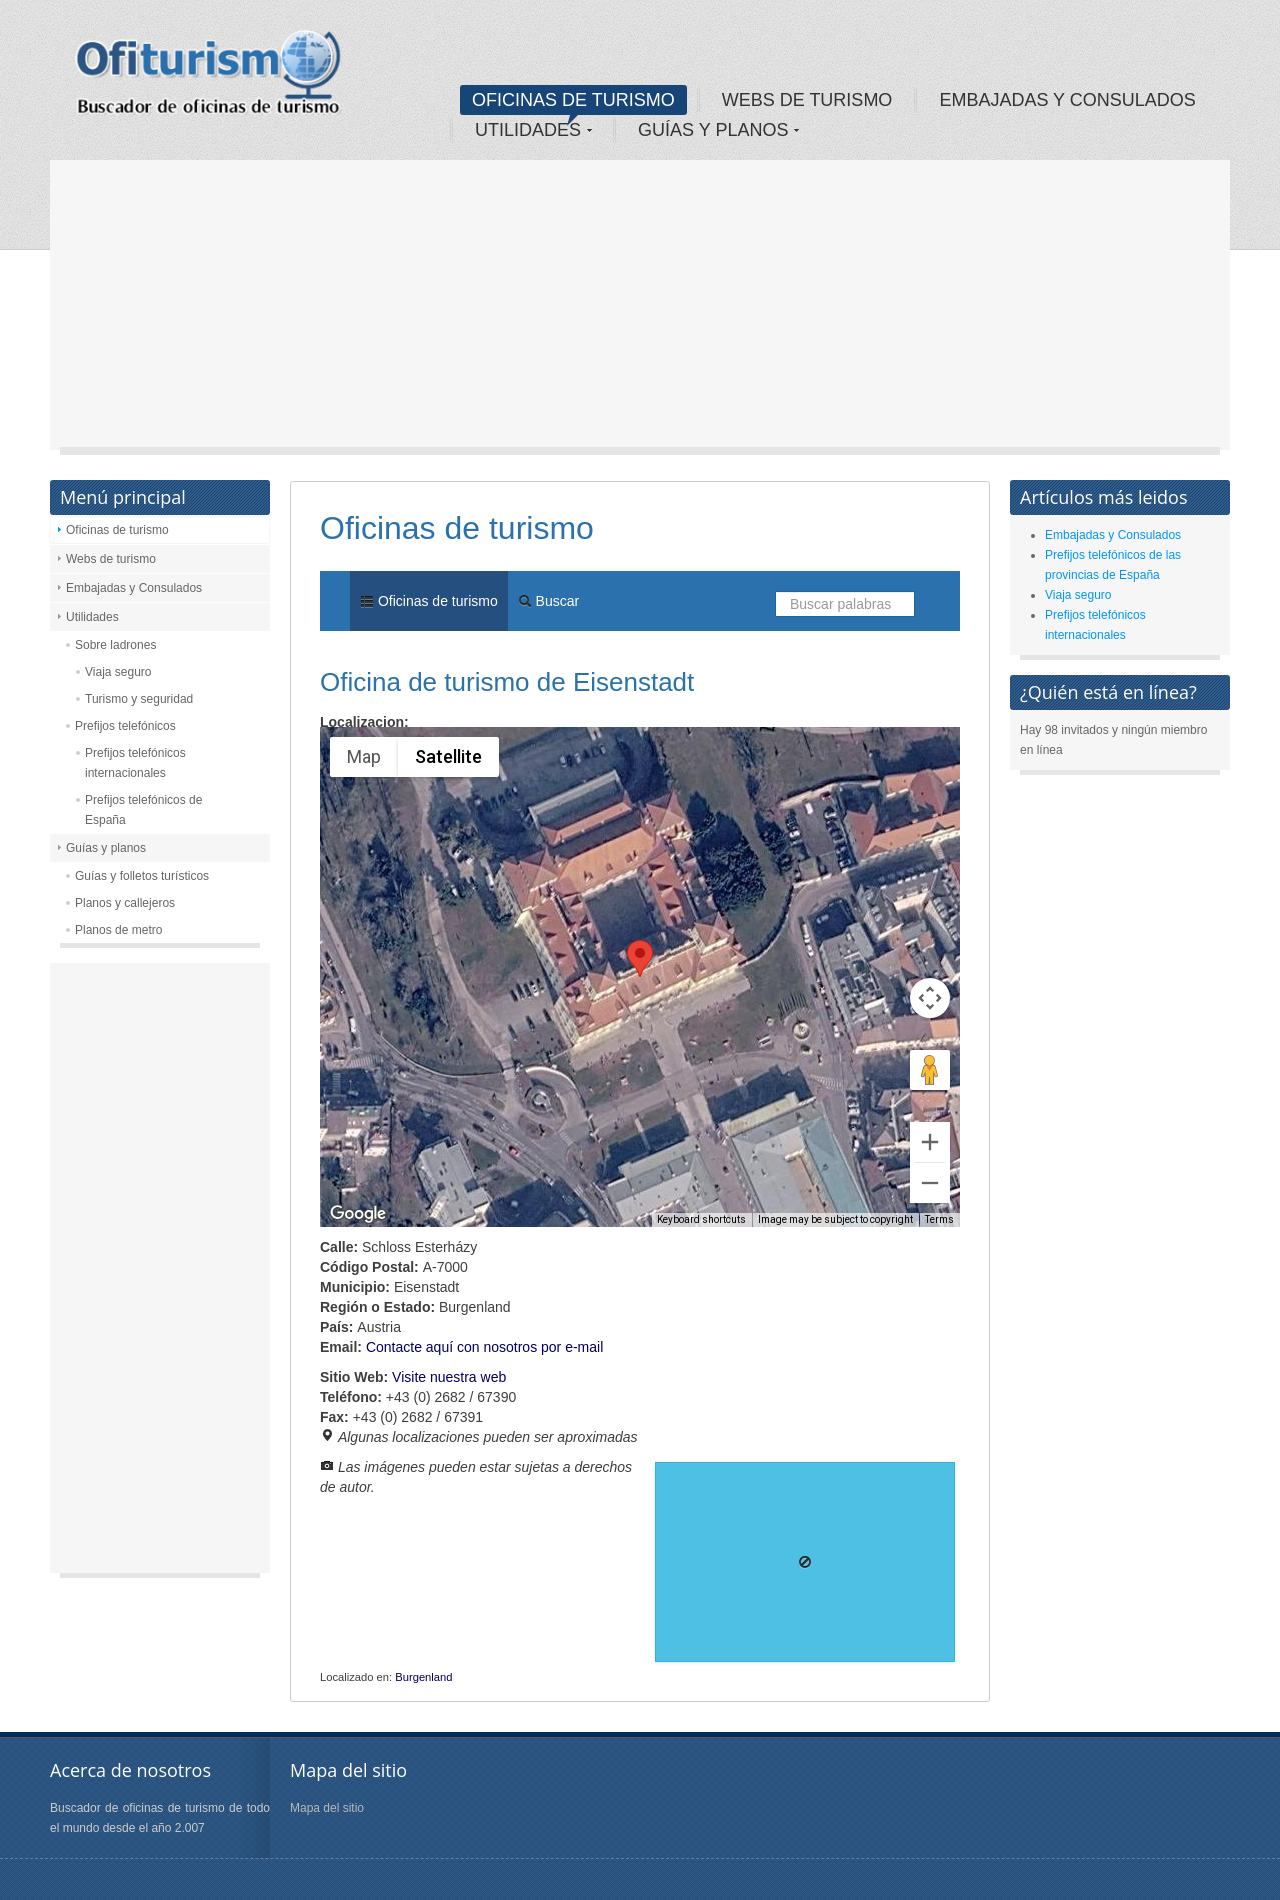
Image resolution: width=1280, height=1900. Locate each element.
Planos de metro (118, 930)
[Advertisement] (640, 310)
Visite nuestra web (449, 1377)
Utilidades (92, 617)
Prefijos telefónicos (125, 726)
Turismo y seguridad (139, 699)
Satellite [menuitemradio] (448, 756)
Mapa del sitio (327, 1808)
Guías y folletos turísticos (142, 876)
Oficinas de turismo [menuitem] (429, 601)
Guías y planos (106, 848)
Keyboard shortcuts (701, 1219)
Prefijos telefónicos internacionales (135, 763)
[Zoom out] (930, 1183)
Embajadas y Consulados (134, 588)
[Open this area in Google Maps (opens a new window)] (358, 1214)
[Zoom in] (930, 1142)
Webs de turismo (111, 559)
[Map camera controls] (930, 998)
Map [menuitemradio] (364, 756)
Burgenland (423, 1677)
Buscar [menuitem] (548, 601)
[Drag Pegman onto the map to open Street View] (930, 1070)
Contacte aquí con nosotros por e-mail (484, 1347)
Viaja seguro (118, 672)
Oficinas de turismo (117, 530)
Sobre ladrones (115, 645)
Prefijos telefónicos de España (143, 810)
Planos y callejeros (125, 903)
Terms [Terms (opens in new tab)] (939, 1219)
